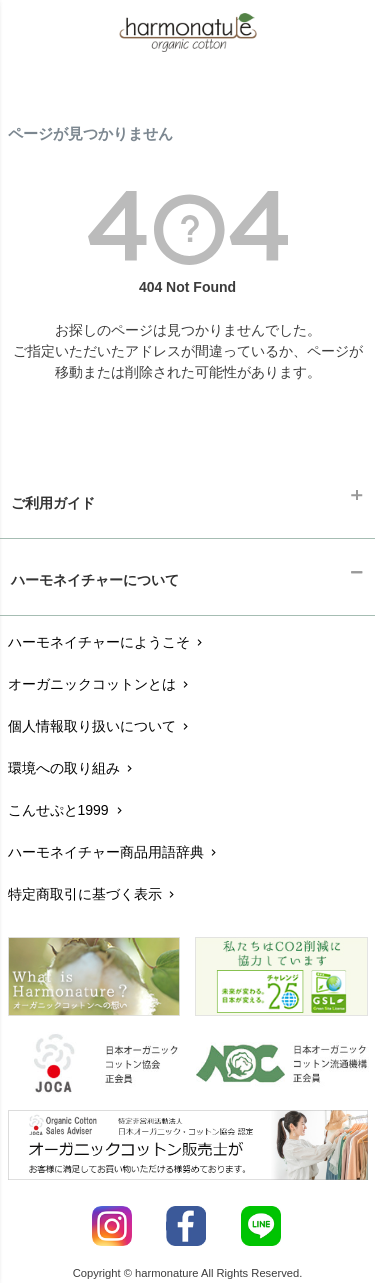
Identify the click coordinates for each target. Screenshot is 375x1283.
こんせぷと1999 (67, 810)
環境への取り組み (72, 768)
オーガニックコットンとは (100, 684)
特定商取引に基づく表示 (93, 894)
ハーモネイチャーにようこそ (107, 642)
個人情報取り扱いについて (100, 726)
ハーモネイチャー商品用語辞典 (114, 852)
